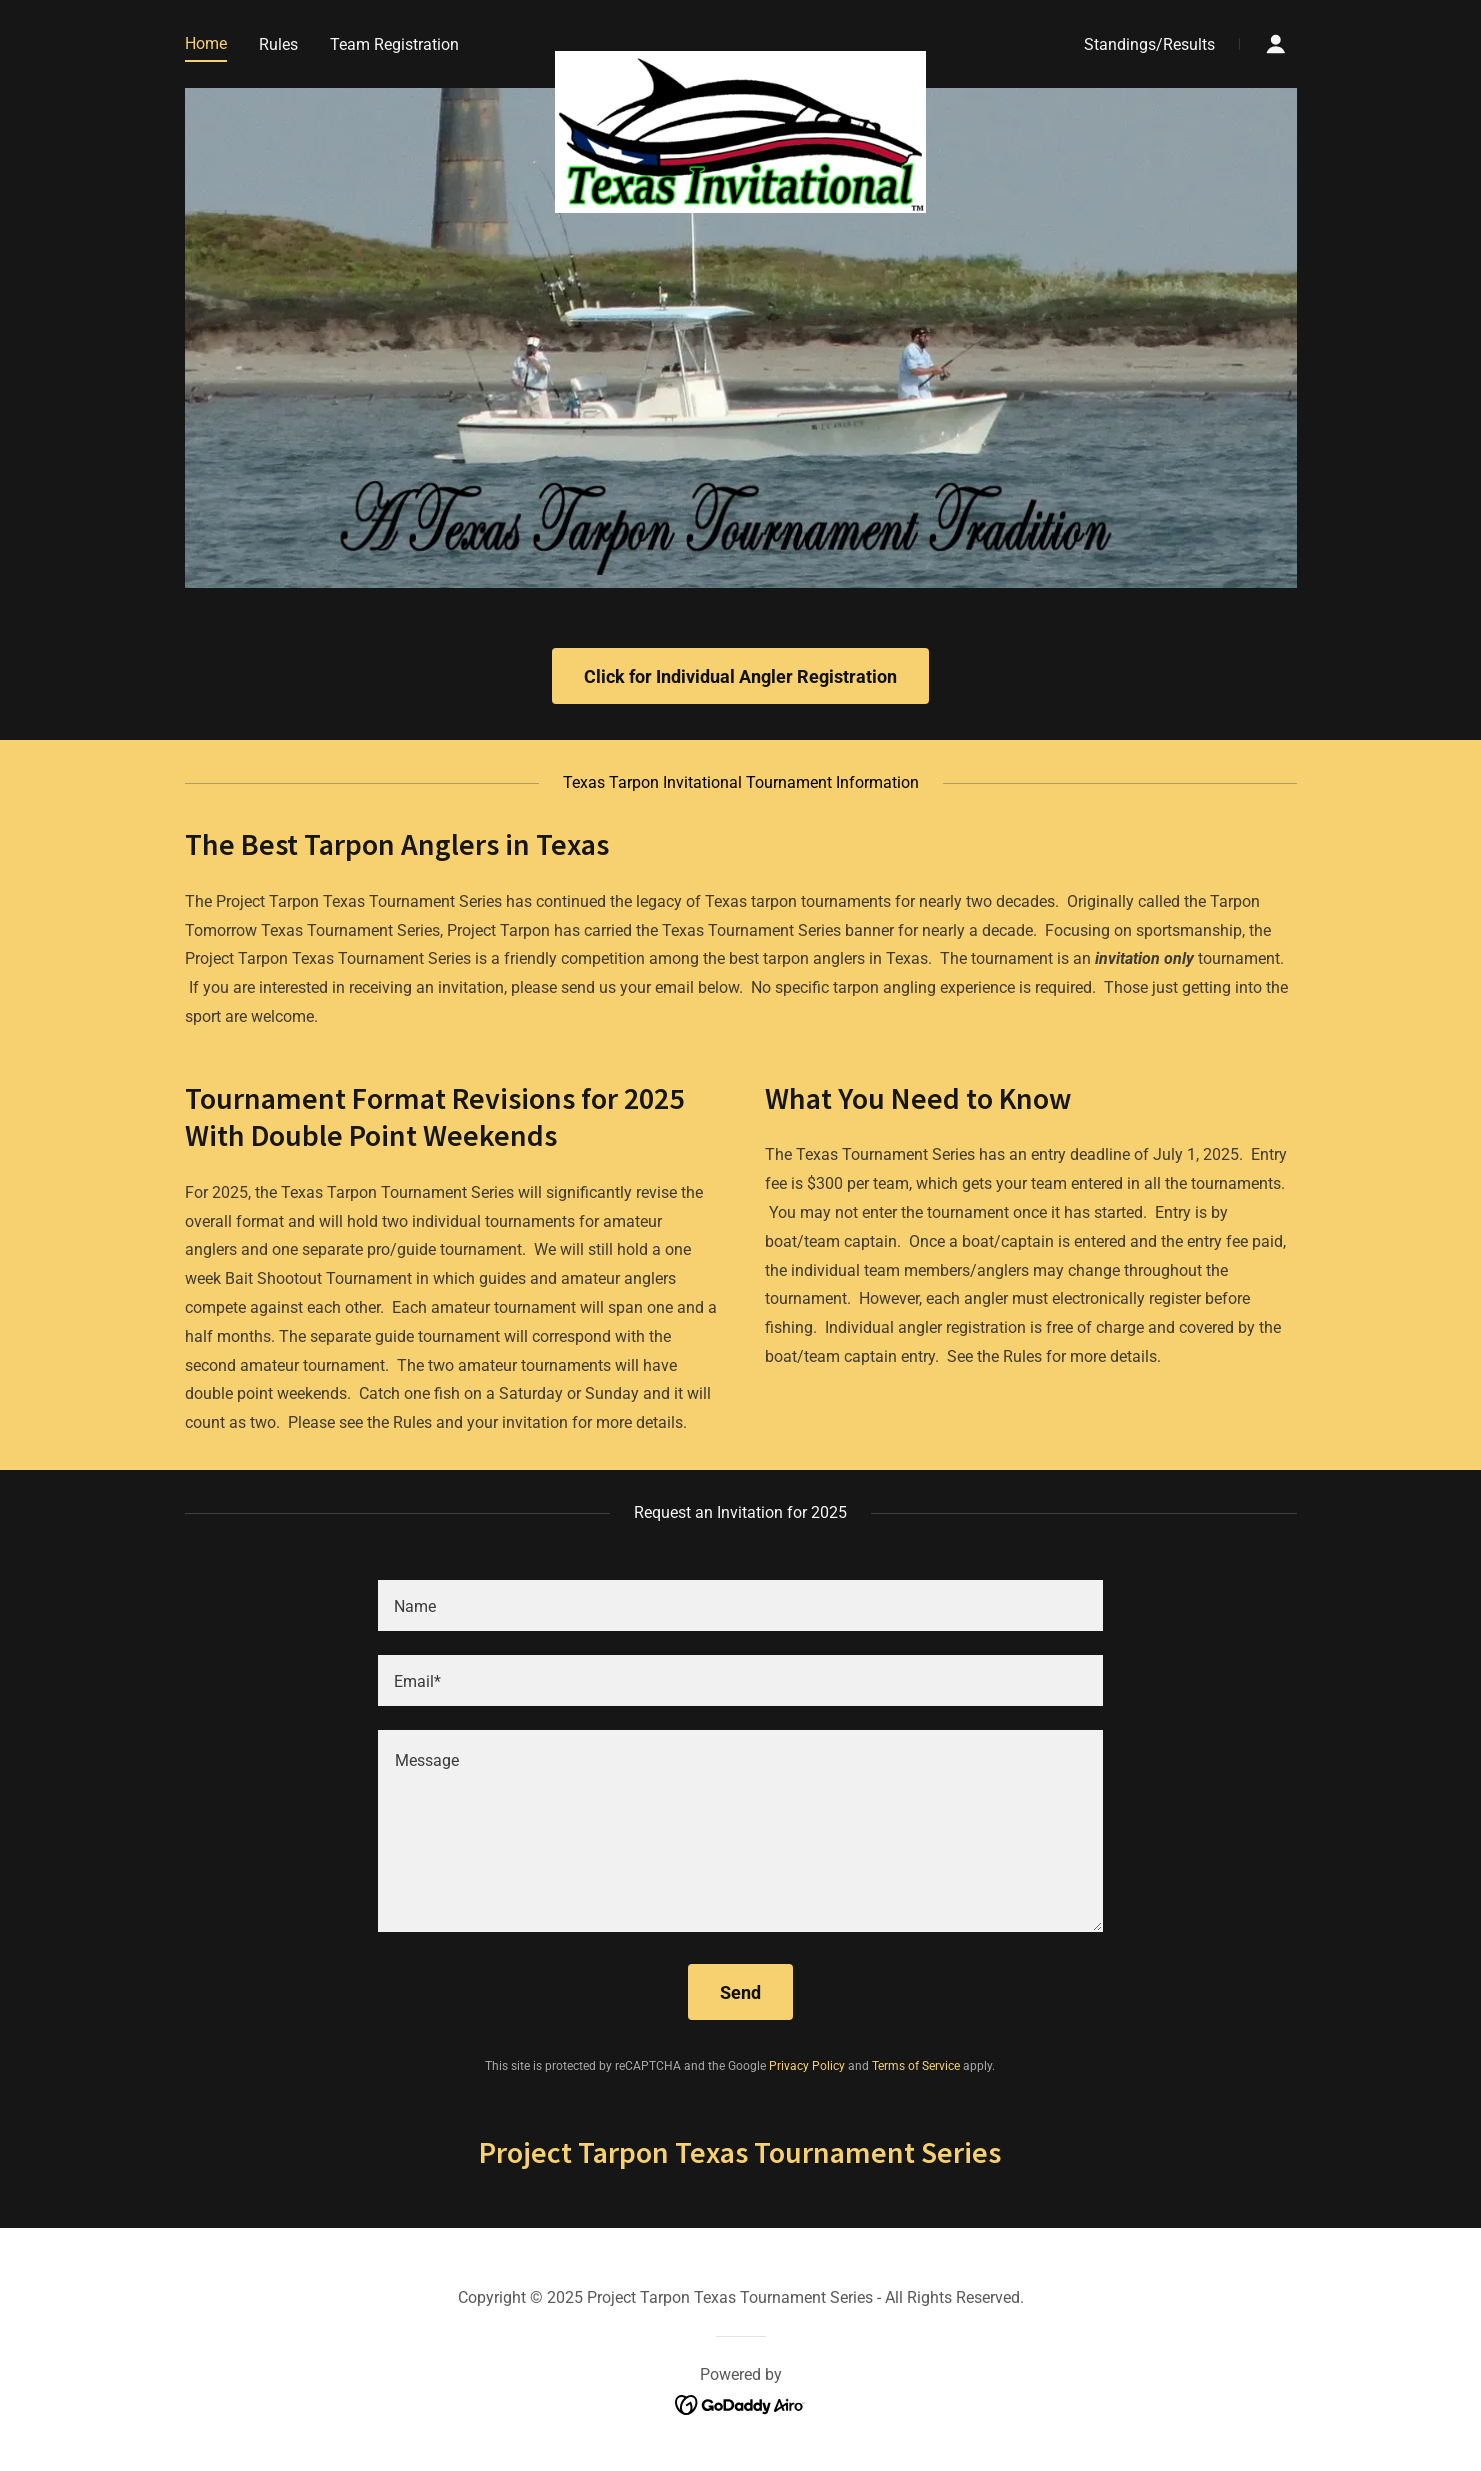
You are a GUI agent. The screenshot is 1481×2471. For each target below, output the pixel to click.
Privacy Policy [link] (807, 2066)
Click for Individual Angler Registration (740, 676)
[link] (740, 40)
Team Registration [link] (394, 44)
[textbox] (740, 1605)
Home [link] (206, 43)
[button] (1276, 44)
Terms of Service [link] (916, 2066)
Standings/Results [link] (1149, 44)
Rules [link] (278, 44)
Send (740, 1992)
